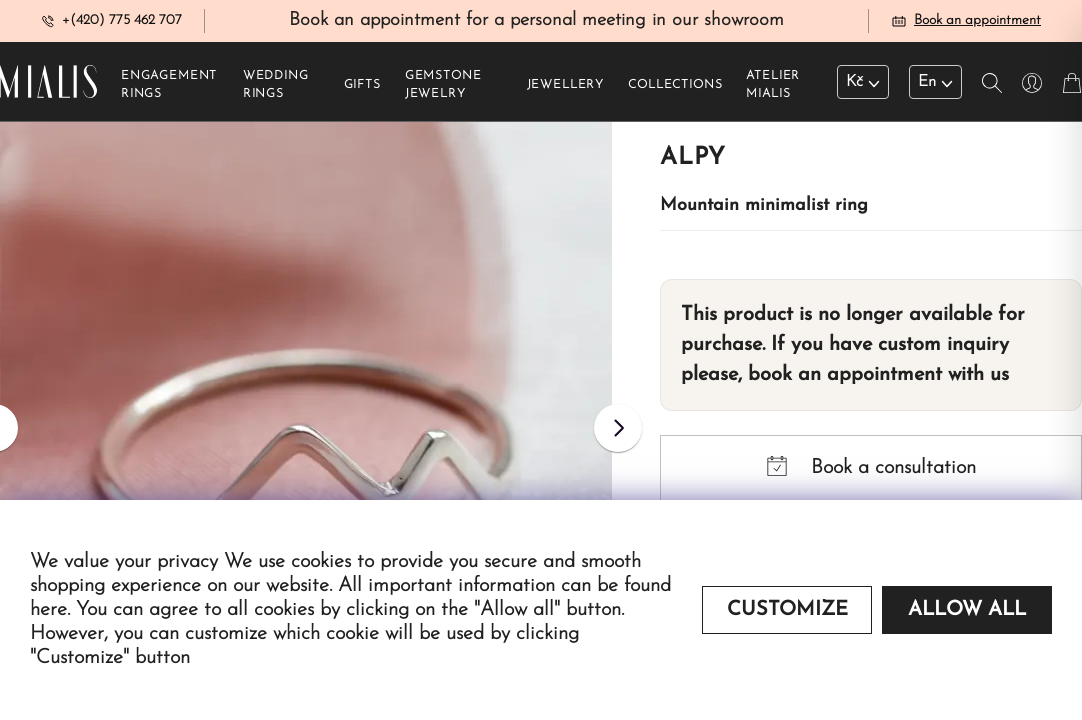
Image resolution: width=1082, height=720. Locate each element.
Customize (787, 610)
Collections (675, 91)
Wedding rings (276, 91)
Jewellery (566, 91)
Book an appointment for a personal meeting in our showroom (536, 23)
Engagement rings (169, 91)
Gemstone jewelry (443, 91)
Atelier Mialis (773, 91)
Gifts (362, 91)
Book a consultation (871, 473)
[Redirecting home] (48, 87)
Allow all (967, 610)
